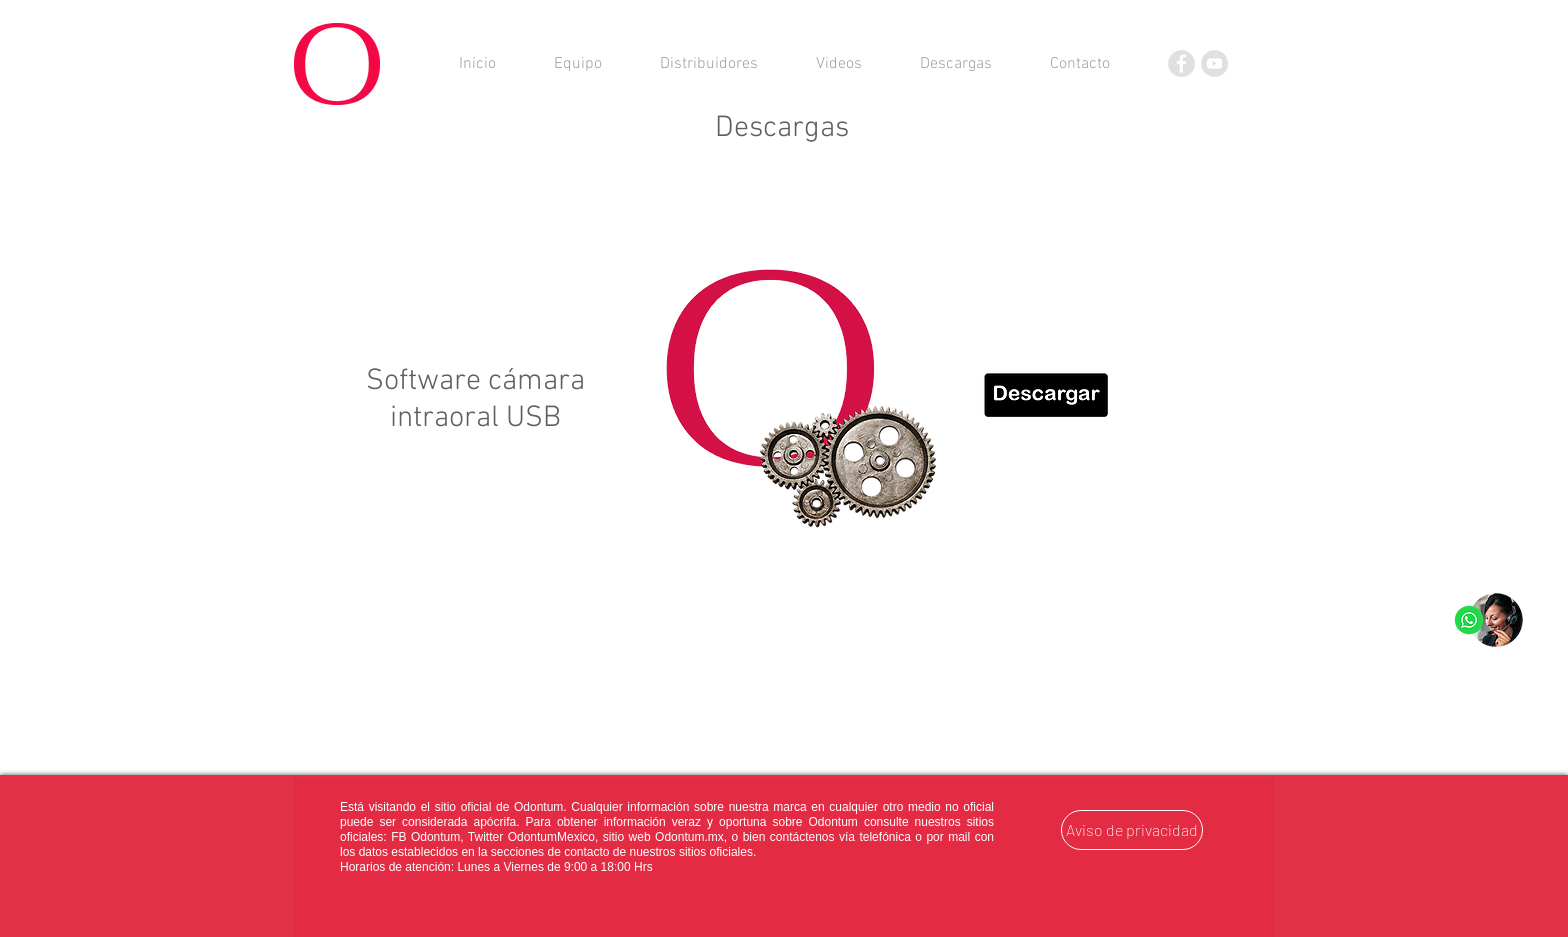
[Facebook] (1181, 63)
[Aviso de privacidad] (1132, 830)
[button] (956, 64)
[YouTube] (1214, 63)
